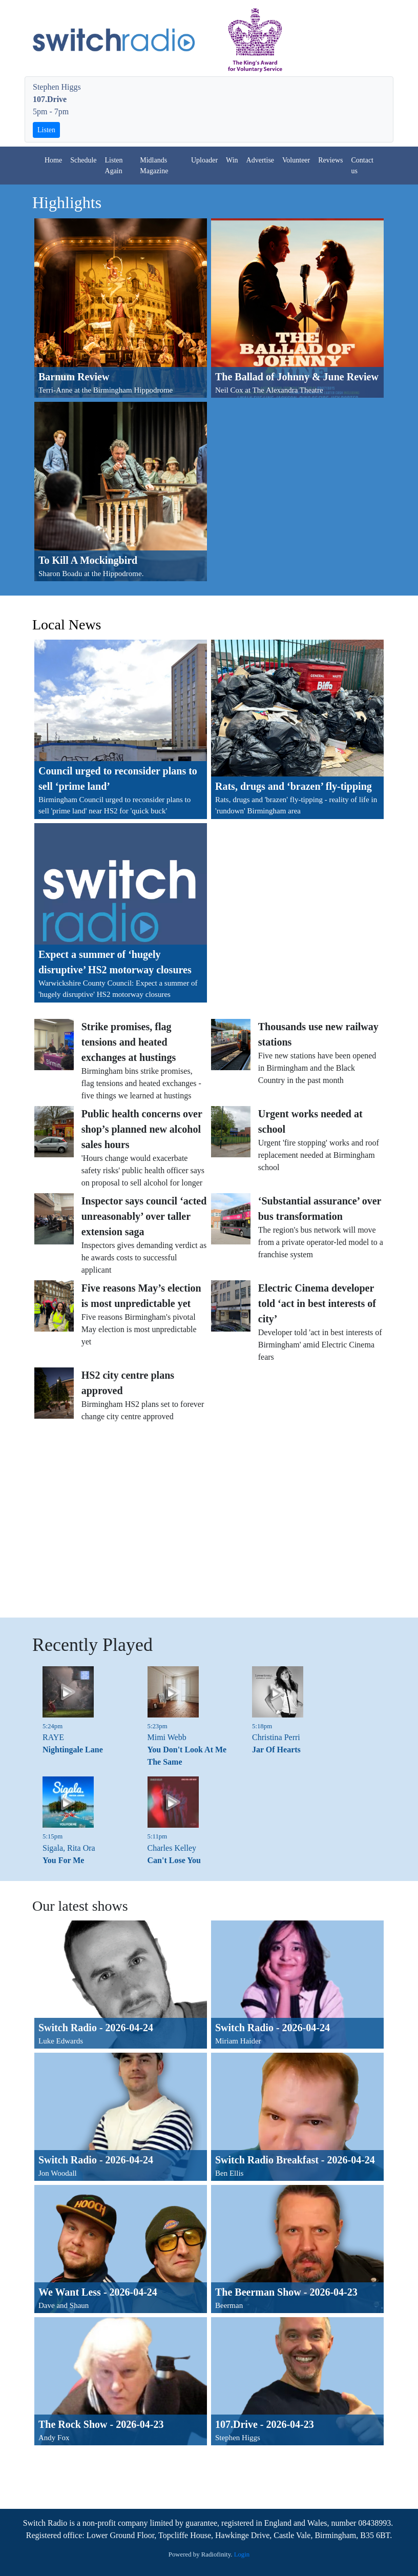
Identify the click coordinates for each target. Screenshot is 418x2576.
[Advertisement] (201, 1521)
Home (53, 160)
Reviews (330, 160)
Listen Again (114, 165)
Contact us (362, 165)
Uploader (204, 160)
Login (242, 2554)
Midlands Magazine (154, 165)
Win (232, 160)
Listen (46, 130)
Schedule (83, 160)
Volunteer (296, 160)
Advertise (260, 160)
